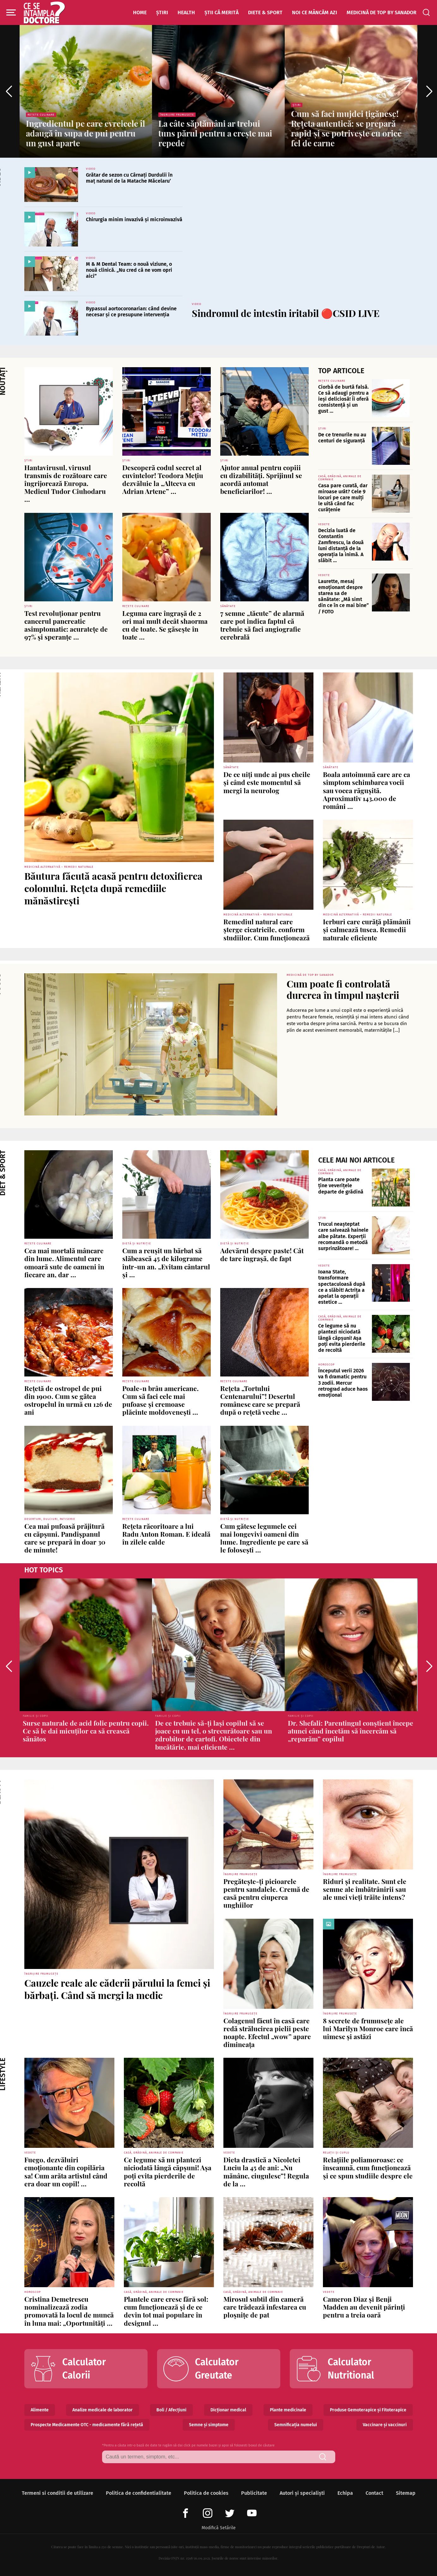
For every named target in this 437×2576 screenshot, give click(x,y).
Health (186, 12)
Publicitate (254, 2493)
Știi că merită (221, 12)
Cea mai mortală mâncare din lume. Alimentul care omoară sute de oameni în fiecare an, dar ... (64, 1262)
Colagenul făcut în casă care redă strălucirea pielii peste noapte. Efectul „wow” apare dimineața (267, 2032)
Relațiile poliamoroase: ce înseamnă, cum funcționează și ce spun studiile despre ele (368, 2167)
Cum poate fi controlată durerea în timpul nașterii (343, 989)
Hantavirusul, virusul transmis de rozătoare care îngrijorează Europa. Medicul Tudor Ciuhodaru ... (65, 483)
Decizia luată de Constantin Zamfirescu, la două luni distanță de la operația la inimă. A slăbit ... (341, 545)
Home (140, 12)
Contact (374, 2493)
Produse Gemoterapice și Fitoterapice (368, 2410)
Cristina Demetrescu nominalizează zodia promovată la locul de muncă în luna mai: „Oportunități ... (69, 2310)
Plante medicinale (288, 2410)
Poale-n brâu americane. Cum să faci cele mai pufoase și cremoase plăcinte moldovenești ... (160, 1400)
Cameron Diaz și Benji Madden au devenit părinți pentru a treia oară (364, 2306)
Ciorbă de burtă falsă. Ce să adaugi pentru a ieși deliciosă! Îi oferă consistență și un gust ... (343, 399)
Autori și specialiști (302, 2493)
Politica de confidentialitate (138, 2493)
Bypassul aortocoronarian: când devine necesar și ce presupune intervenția (131, 312)
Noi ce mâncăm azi (314, 12)
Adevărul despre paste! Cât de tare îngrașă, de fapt (262, 1254)
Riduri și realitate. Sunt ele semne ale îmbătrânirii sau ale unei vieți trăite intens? (364, 1889)
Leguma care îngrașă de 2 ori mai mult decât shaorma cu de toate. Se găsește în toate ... (165, 625)
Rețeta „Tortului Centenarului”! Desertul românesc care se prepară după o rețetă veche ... (260, 1400)
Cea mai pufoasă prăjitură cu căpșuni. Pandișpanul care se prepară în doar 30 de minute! (65, 1538)
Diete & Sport (265, 12)
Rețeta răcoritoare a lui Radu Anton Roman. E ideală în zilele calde (166, 1534)
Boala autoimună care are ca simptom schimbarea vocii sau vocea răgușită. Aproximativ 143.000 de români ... (366, 790)
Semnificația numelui (295, 2424)
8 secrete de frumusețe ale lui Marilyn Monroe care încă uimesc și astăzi (368, 2028)
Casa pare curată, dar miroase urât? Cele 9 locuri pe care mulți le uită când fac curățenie (342, 498)
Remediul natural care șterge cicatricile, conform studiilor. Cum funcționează (266, 929)
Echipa (345, 2493)
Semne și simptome (208, 2424)
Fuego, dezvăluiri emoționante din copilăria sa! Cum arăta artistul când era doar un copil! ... (65, 2171)
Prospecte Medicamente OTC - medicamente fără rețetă (87, 2424)
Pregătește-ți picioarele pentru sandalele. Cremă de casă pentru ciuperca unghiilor (266, 1893)
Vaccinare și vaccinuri (385, 2424)
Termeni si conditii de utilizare (57, 2493)
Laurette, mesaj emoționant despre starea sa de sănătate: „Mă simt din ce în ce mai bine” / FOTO (343, 596)
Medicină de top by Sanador (381, 12)
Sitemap (406, 2493)
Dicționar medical (228, 2410)
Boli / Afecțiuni (171, 2410)
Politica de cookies (206, 2493)
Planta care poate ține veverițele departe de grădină (340, 1185)
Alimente (40, 2410)
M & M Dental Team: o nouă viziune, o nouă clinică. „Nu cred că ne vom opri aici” (129, 270)
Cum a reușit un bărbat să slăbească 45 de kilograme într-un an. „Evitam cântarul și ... (166, 1262)
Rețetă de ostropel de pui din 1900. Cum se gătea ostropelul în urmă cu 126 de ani (68, 1400)
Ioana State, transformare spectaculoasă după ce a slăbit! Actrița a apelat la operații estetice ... (341, 1287)
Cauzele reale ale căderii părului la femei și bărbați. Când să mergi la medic (117, 1989)
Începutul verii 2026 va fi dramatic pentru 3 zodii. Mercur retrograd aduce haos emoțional (343, 1383)
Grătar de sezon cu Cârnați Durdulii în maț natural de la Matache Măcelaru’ (129, 178)
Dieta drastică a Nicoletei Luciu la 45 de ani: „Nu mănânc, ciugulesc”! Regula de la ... (266, 2171)
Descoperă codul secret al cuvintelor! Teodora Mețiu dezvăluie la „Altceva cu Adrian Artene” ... (162, 479)
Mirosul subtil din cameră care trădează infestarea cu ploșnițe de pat (264, 2306)
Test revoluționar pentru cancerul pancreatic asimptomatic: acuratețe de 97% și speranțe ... (66, 625)
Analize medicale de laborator (102, 2410)
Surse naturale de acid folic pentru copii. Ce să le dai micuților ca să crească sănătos (86, 1730)
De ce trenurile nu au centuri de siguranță (342, 438)
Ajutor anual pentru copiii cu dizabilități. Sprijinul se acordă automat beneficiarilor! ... (261, 479)
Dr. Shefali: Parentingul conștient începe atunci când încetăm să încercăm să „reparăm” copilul (350, 1730)
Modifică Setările (219, 2527)
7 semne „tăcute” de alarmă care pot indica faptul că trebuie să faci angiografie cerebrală (262, 625)
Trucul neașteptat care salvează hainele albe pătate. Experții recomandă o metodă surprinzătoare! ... (343, 1236)
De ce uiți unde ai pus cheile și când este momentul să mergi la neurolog (266, 782)
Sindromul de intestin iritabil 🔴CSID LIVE (285, 313)
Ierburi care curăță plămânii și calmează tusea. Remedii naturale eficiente (367, 929)
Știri (162, 12)
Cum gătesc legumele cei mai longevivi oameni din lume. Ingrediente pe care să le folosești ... (264, 1538)
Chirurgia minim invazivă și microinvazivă (134, 219)
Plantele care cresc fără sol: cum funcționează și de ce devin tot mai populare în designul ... (166, 2310)
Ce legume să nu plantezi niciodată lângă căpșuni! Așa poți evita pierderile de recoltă (341, 1338)
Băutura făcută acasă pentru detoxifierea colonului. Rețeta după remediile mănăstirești (113, 888)
